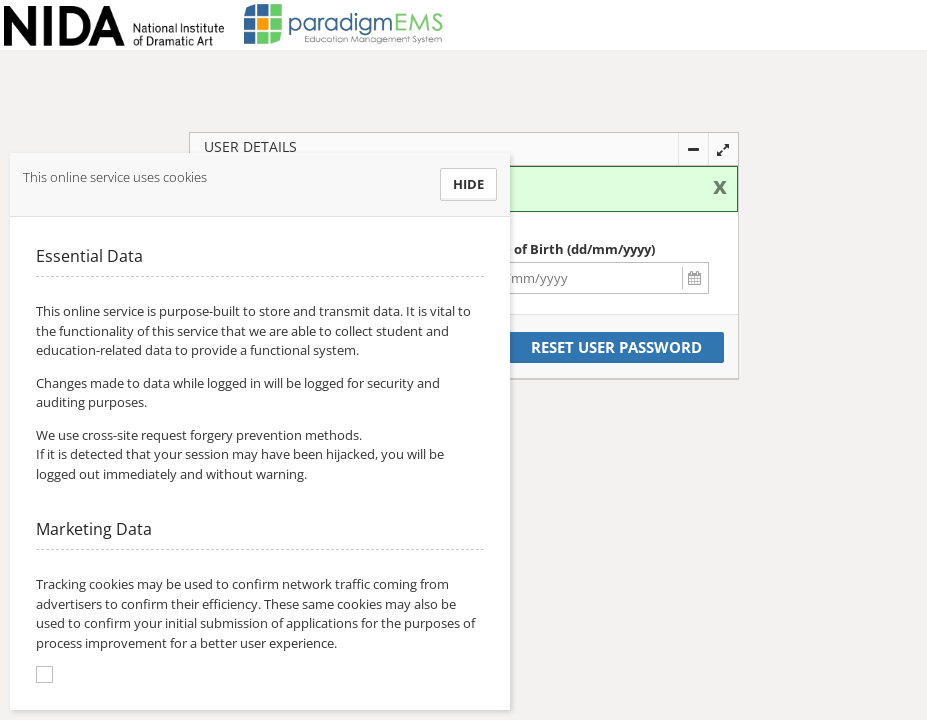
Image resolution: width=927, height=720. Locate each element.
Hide (468, 184)
